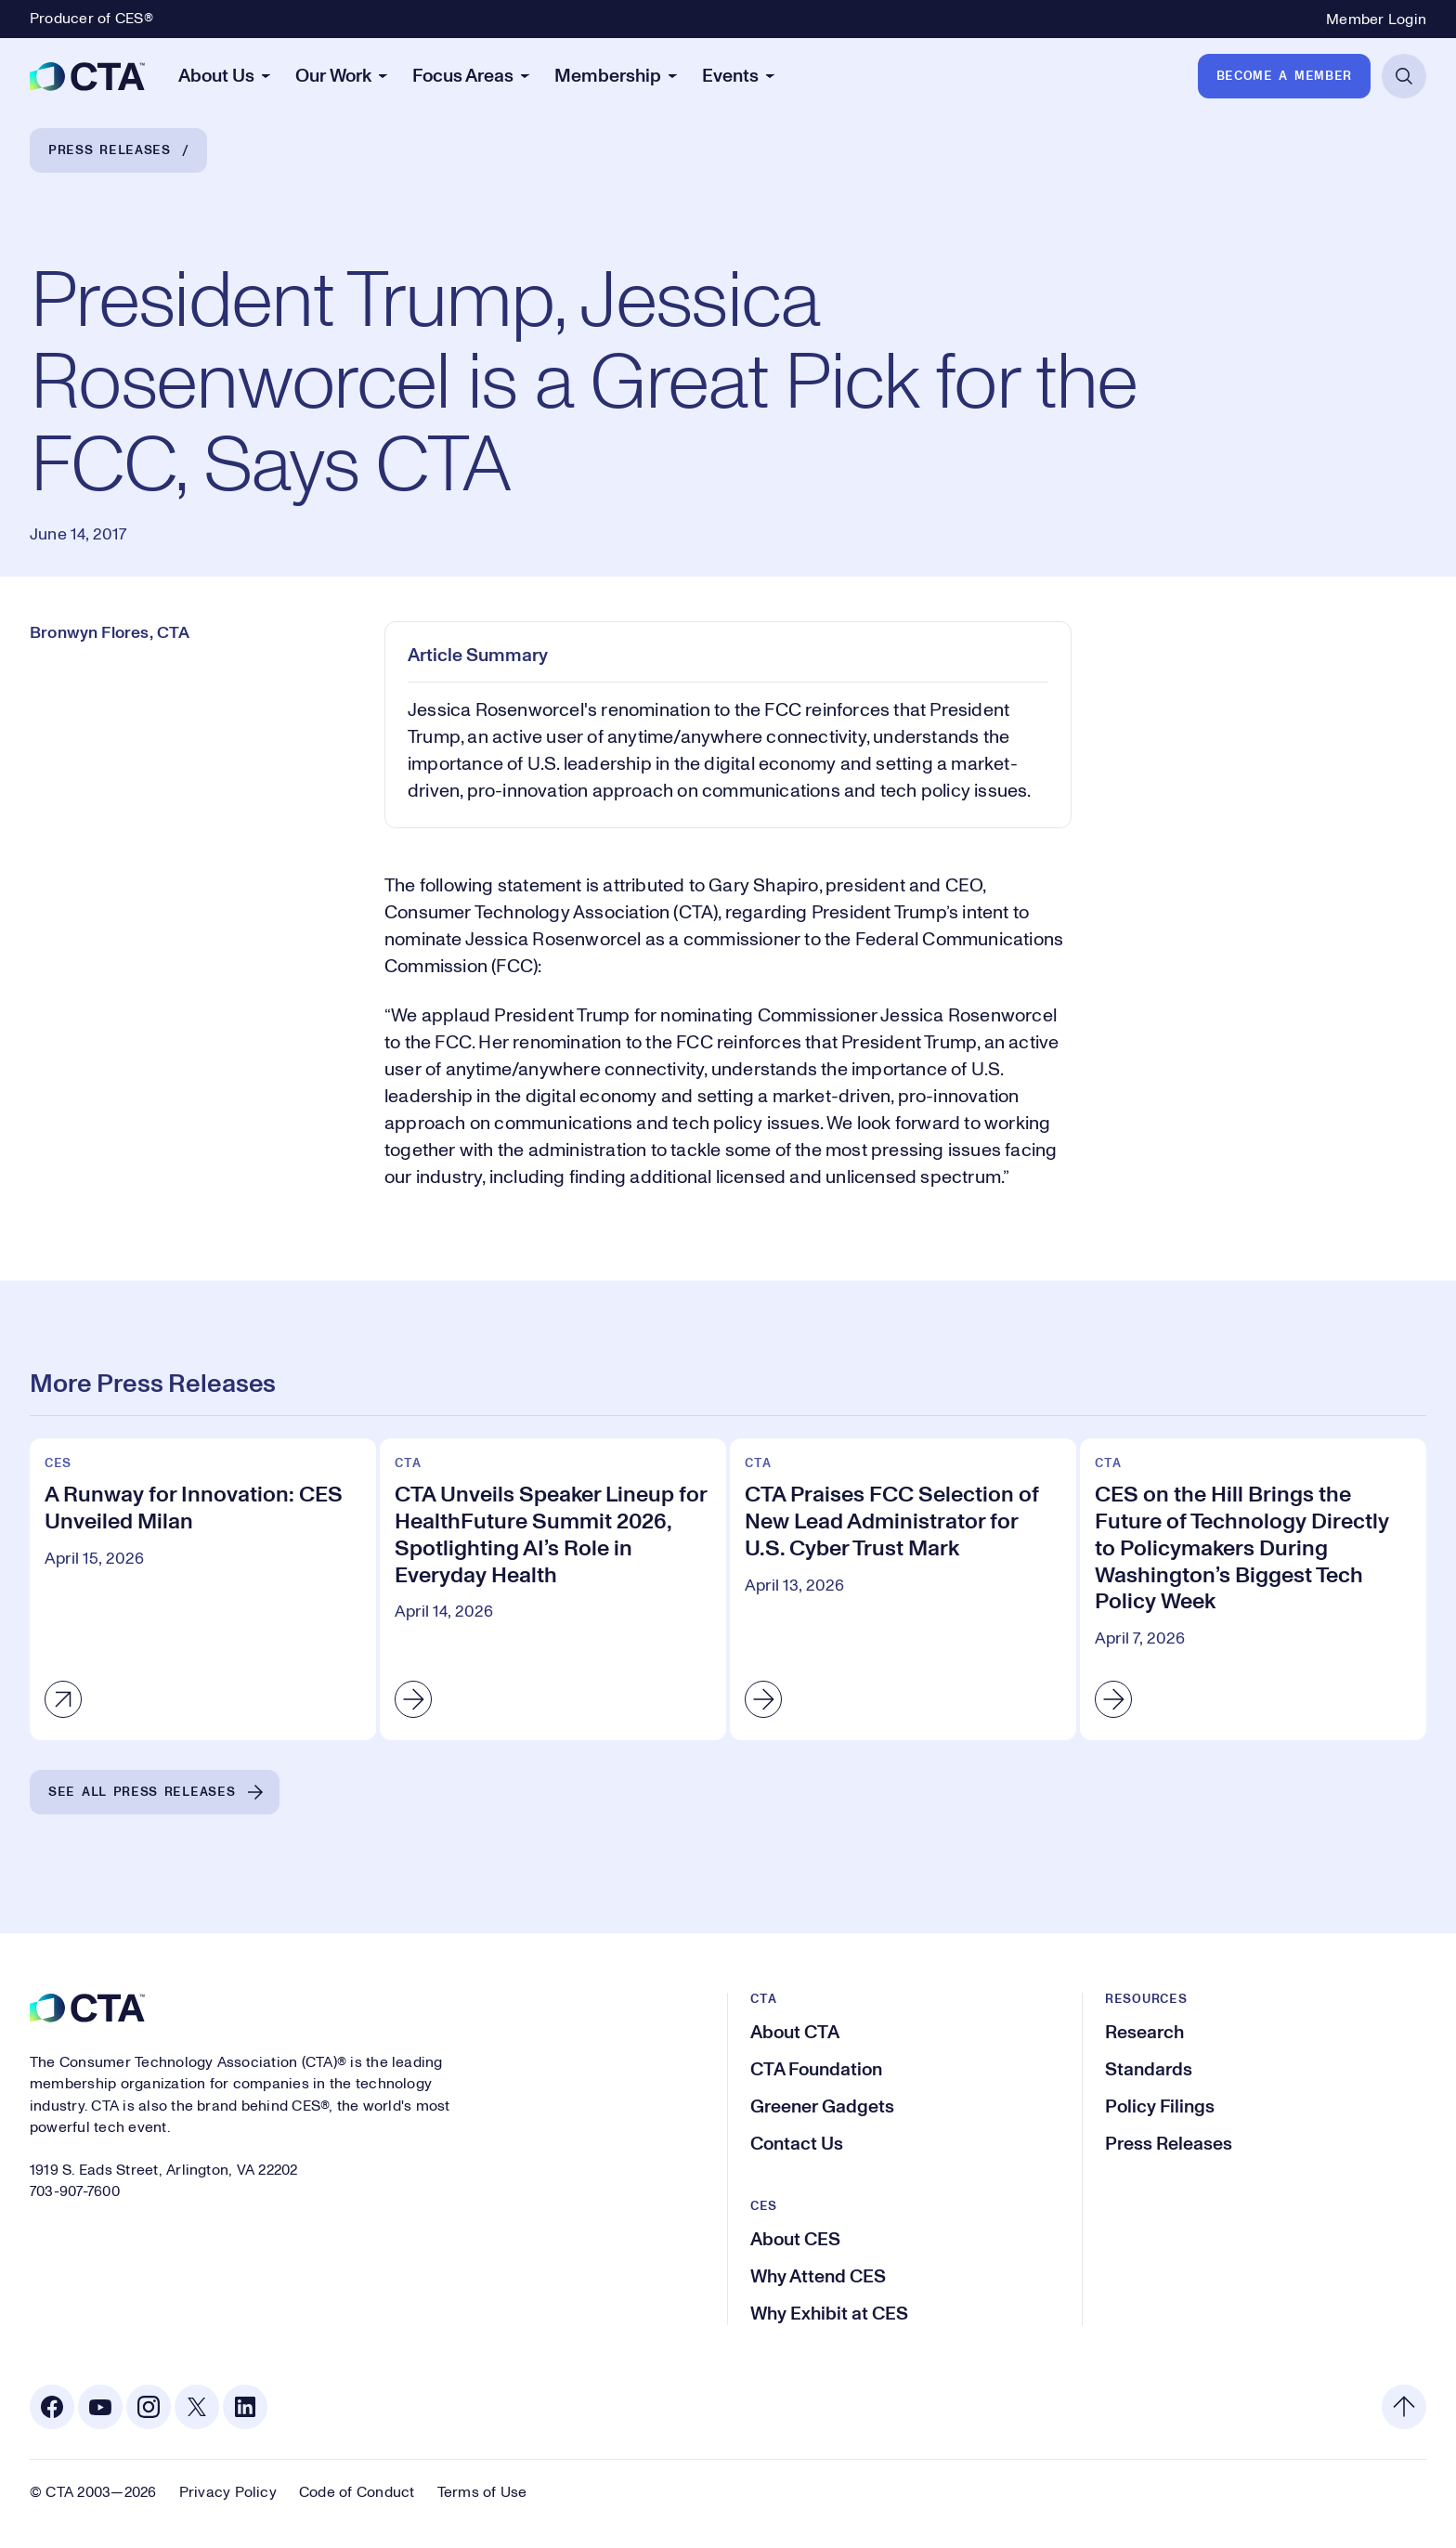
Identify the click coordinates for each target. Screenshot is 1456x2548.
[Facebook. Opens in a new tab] (52, 2407)
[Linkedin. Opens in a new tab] (245, 2407)
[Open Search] (1404, 76)
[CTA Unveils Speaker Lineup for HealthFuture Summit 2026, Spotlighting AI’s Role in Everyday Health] (553, 1589)
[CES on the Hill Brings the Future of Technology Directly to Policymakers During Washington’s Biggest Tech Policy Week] (1253, 1589)
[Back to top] (1404, 2407)
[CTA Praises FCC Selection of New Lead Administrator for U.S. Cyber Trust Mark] (903, 1589)
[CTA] (87, 76)
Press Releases (109, 150)
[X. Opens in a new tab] (197, 2407)
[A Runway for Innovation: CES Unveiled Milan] (203, 1589)
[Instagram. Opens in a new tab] (148, 2407)
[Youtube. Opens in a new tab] (100, 2407)
